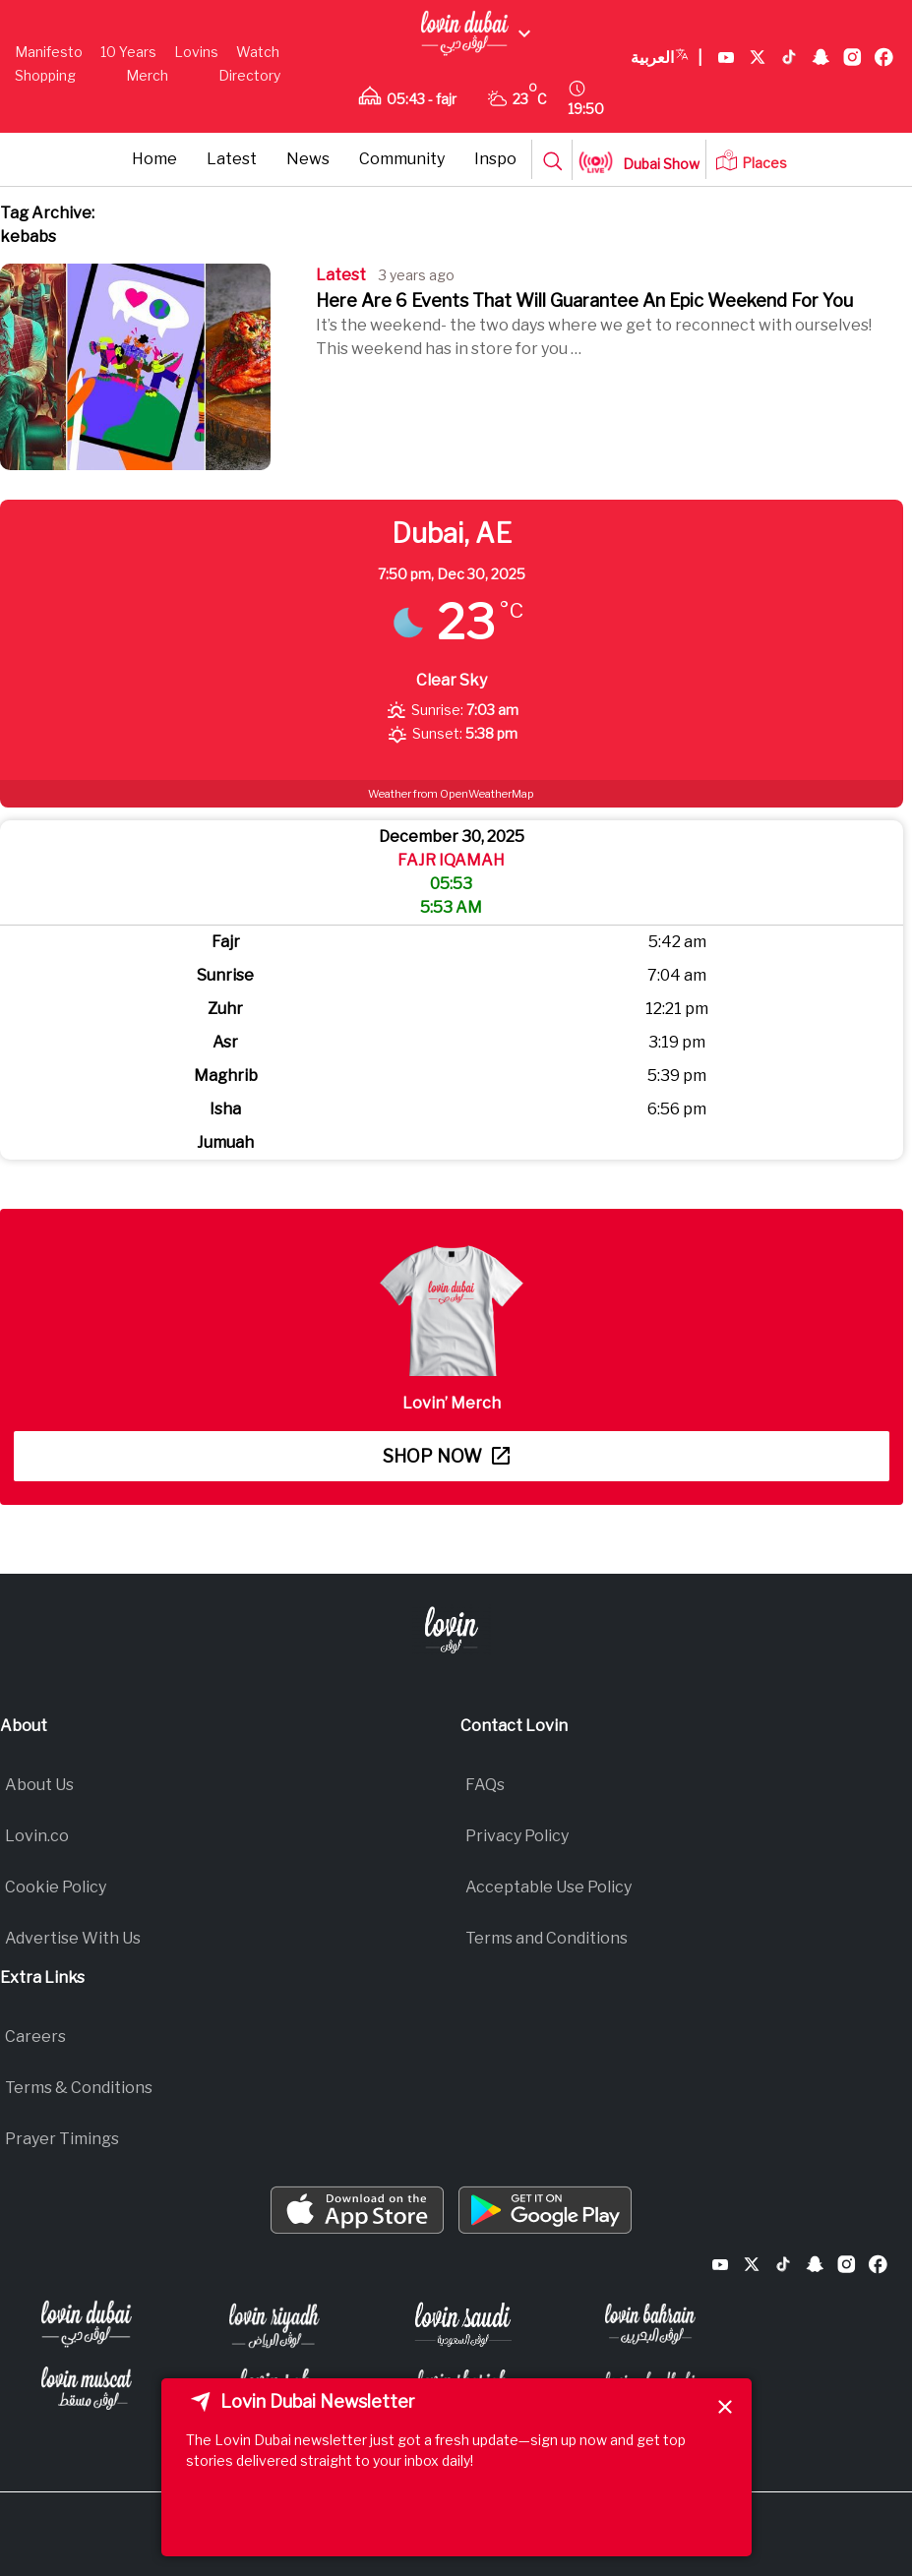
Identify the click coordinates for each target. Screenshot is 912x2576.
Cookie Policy (55, 1887)
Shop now (446, 1456)
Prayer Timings (62, 2138)
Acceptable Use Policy (548, 1887)
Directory (249, 75)
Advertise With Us (73, 1938)
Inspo (495, 159)
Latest (232, 159)
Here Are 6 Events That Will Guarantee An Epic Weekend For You (584, 300)
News (308, 159)
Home (154, 159)
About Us (39, 1784)
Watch (257, 51)
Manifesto (49, 51)
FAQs (485, 1784)
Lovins (196, 51)
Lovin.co (37, 1836)
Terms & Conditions (78, 2087)
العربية (666, 58)
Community (402, 159)
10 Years (128, 51)
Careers (35, 2036)
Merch (147, 75)
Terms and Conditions (546, 1938)
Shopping (45, 75)
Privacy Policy (517, 1836)
